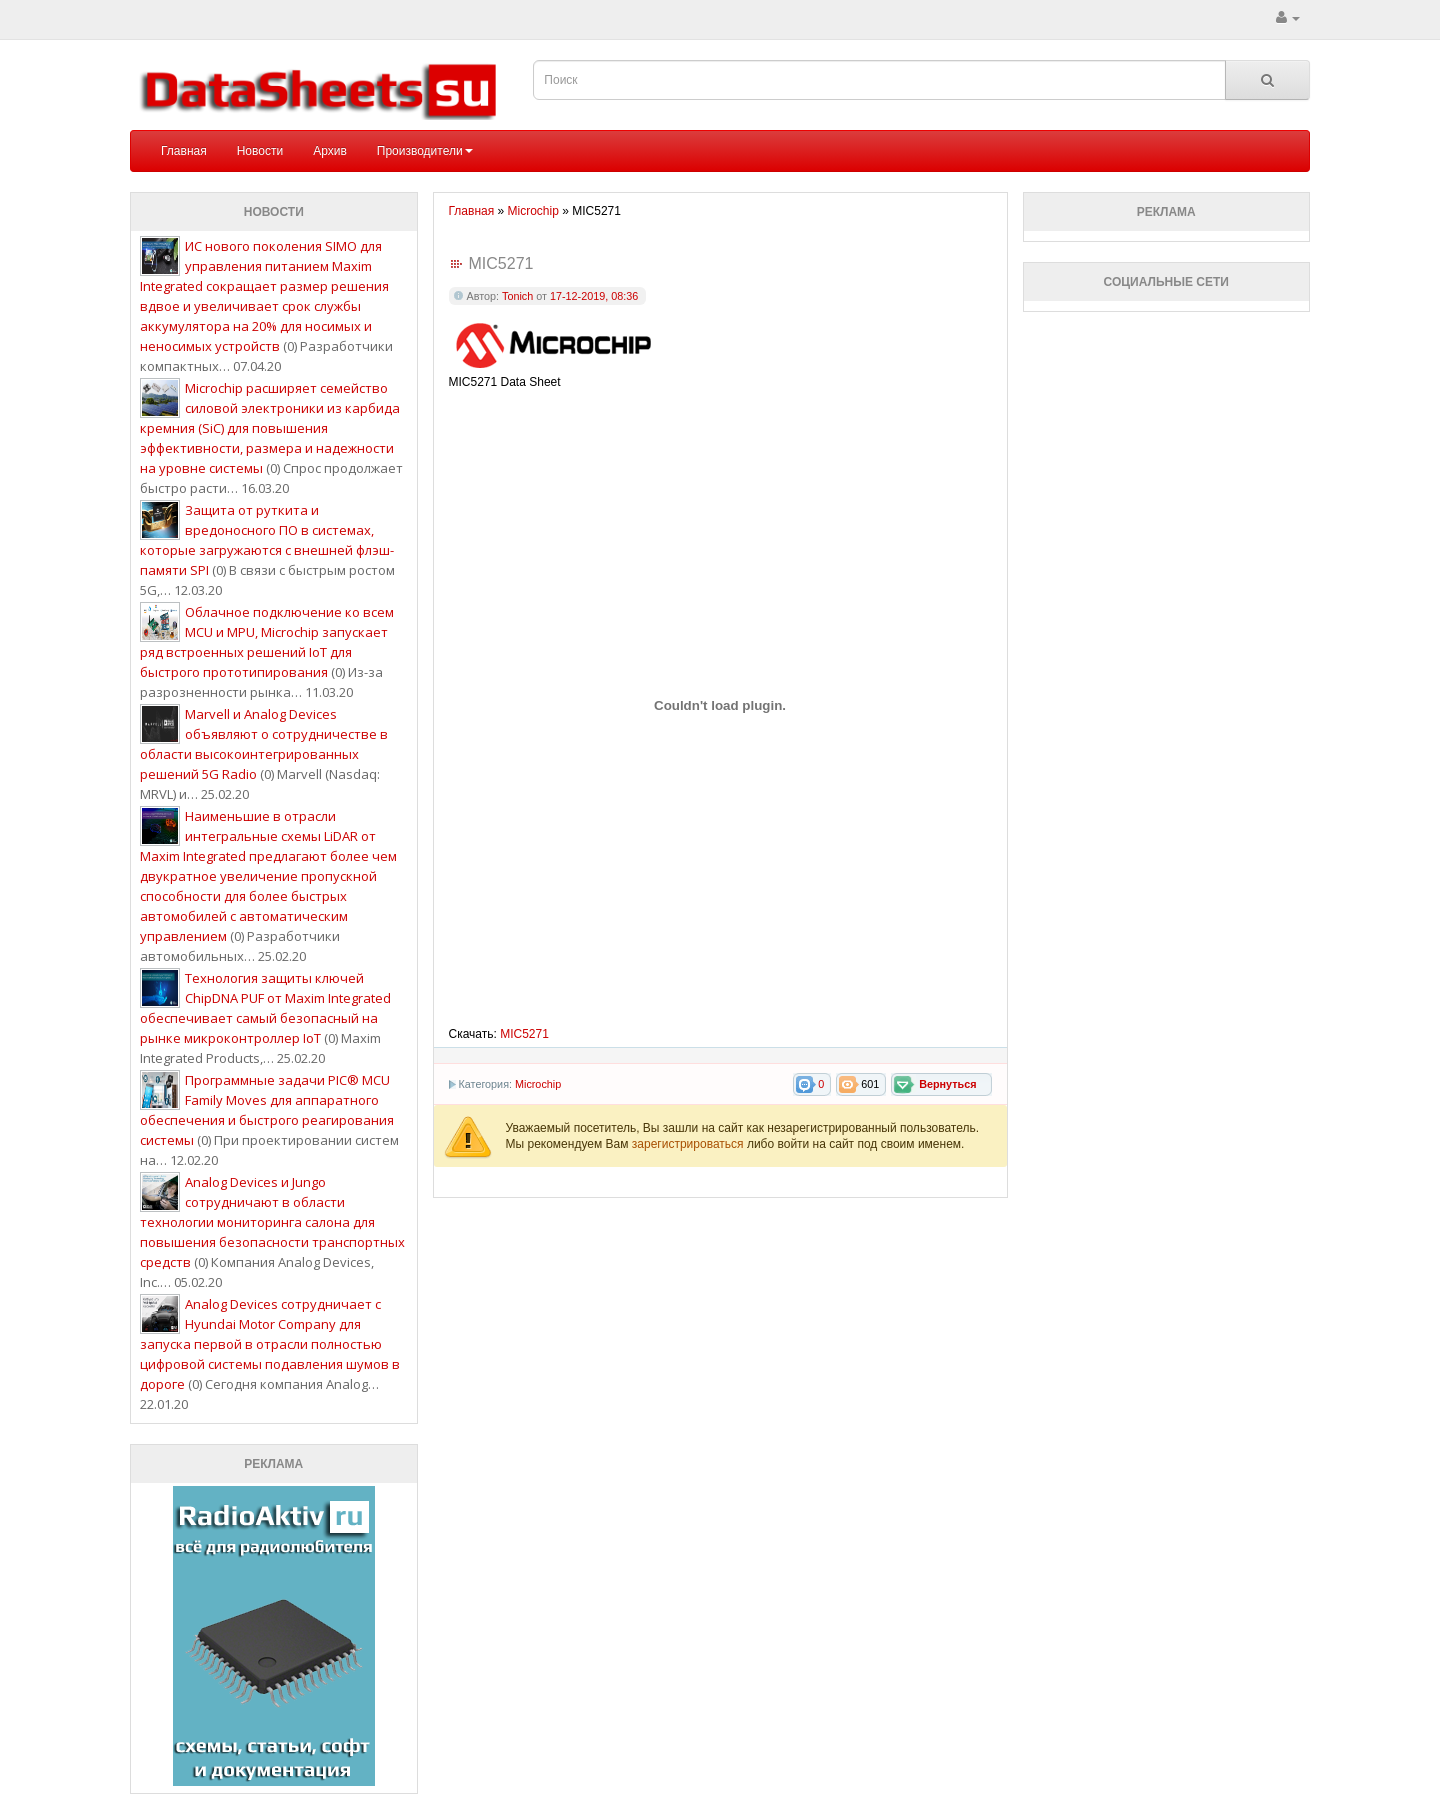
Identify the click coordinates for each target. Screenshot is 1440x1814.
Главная (184, 151)
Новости (260, 151)
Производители (425, 151)
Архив (330, 151)
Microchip (538, 1084)
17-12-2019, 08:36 (594, 296)
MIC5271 (524, 1034)
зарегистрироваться (689, 1144)
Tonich (517, 296)
